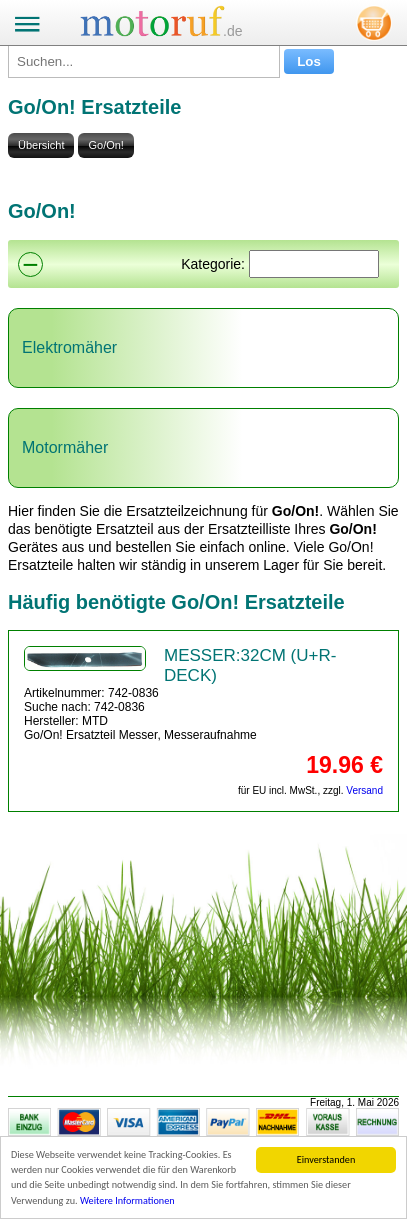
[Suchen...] (144, 61)
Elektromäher (69, 347)
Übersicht (41, 145)
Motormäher (65, 447)
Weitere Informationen (127, 1200)
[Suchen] (314, 264)
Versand (364, 790)
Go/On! (105, 145)
